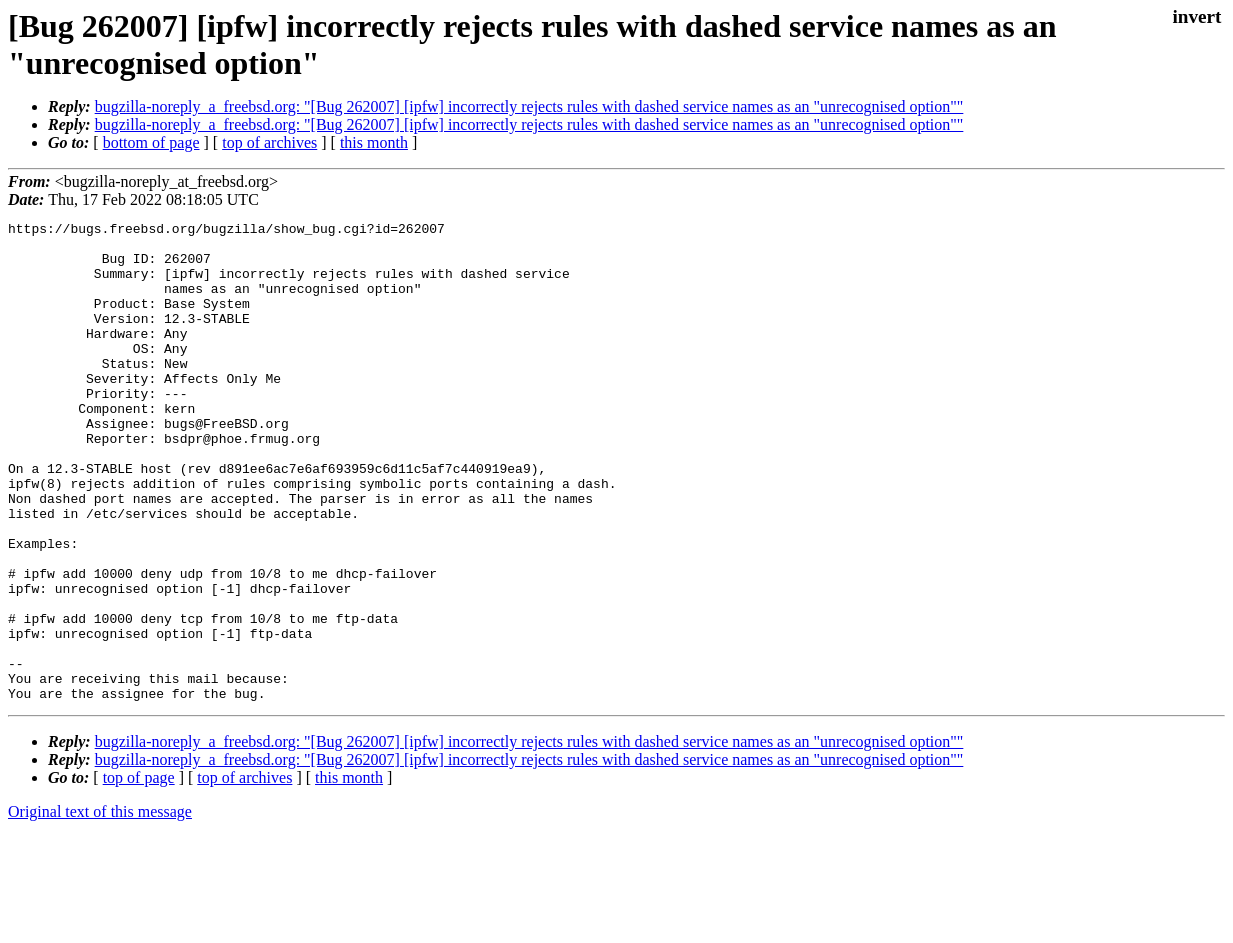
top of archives (269, 142)
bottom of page (151, 142)
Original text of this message (100, 907)
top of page (139, 873)
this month (374, 142)
